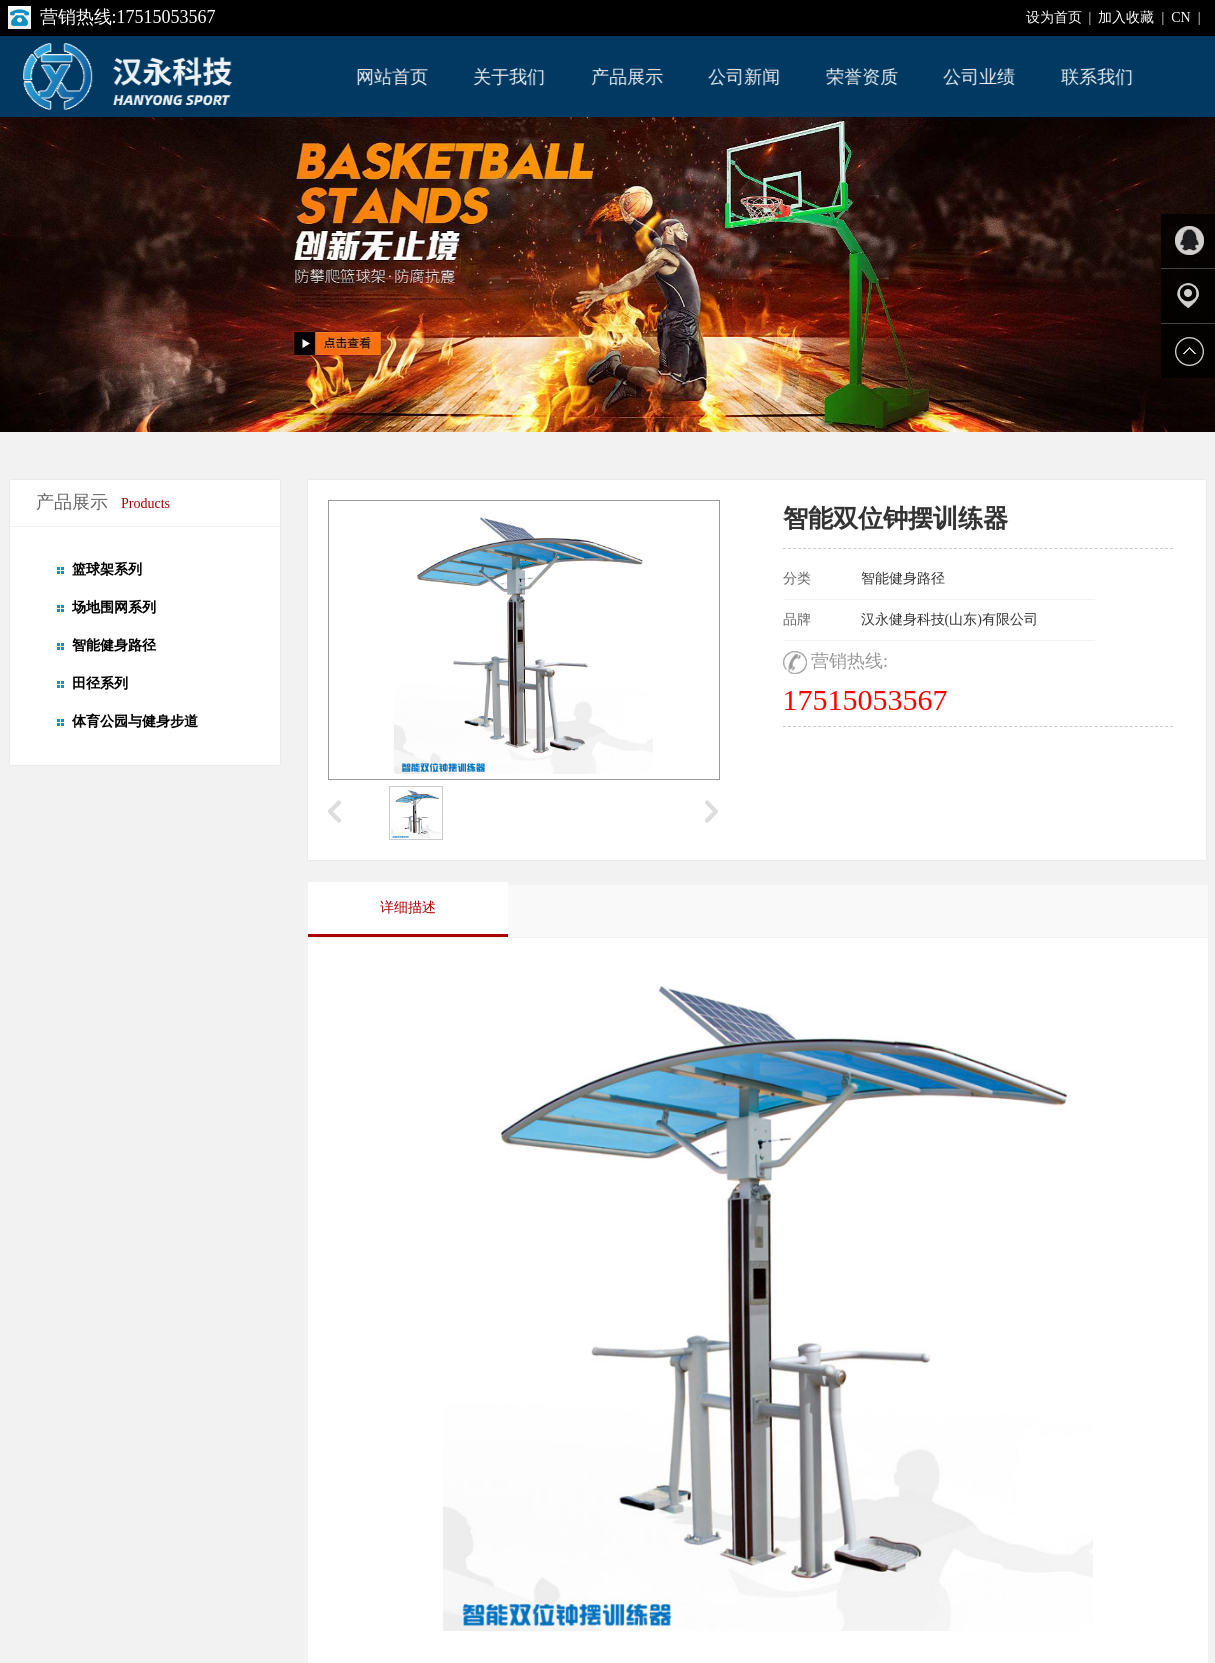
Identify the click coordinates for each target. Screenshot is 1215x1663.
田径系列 (100, 683)
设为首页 (1054, 17)
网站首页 (393, 77)
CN (1180, 17)
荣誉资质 (863, 77)
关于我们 (510, 77)
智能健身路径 (114, 645)
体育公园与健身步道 (135, 721)
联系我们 (1098, 77)
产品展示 (628, 77)
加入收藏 (1126, 17)
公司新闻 (745, 77)
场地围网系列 (114, 607)
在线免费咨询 (913, 779)
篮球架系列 (107, 569)
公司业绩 (980, 77)
